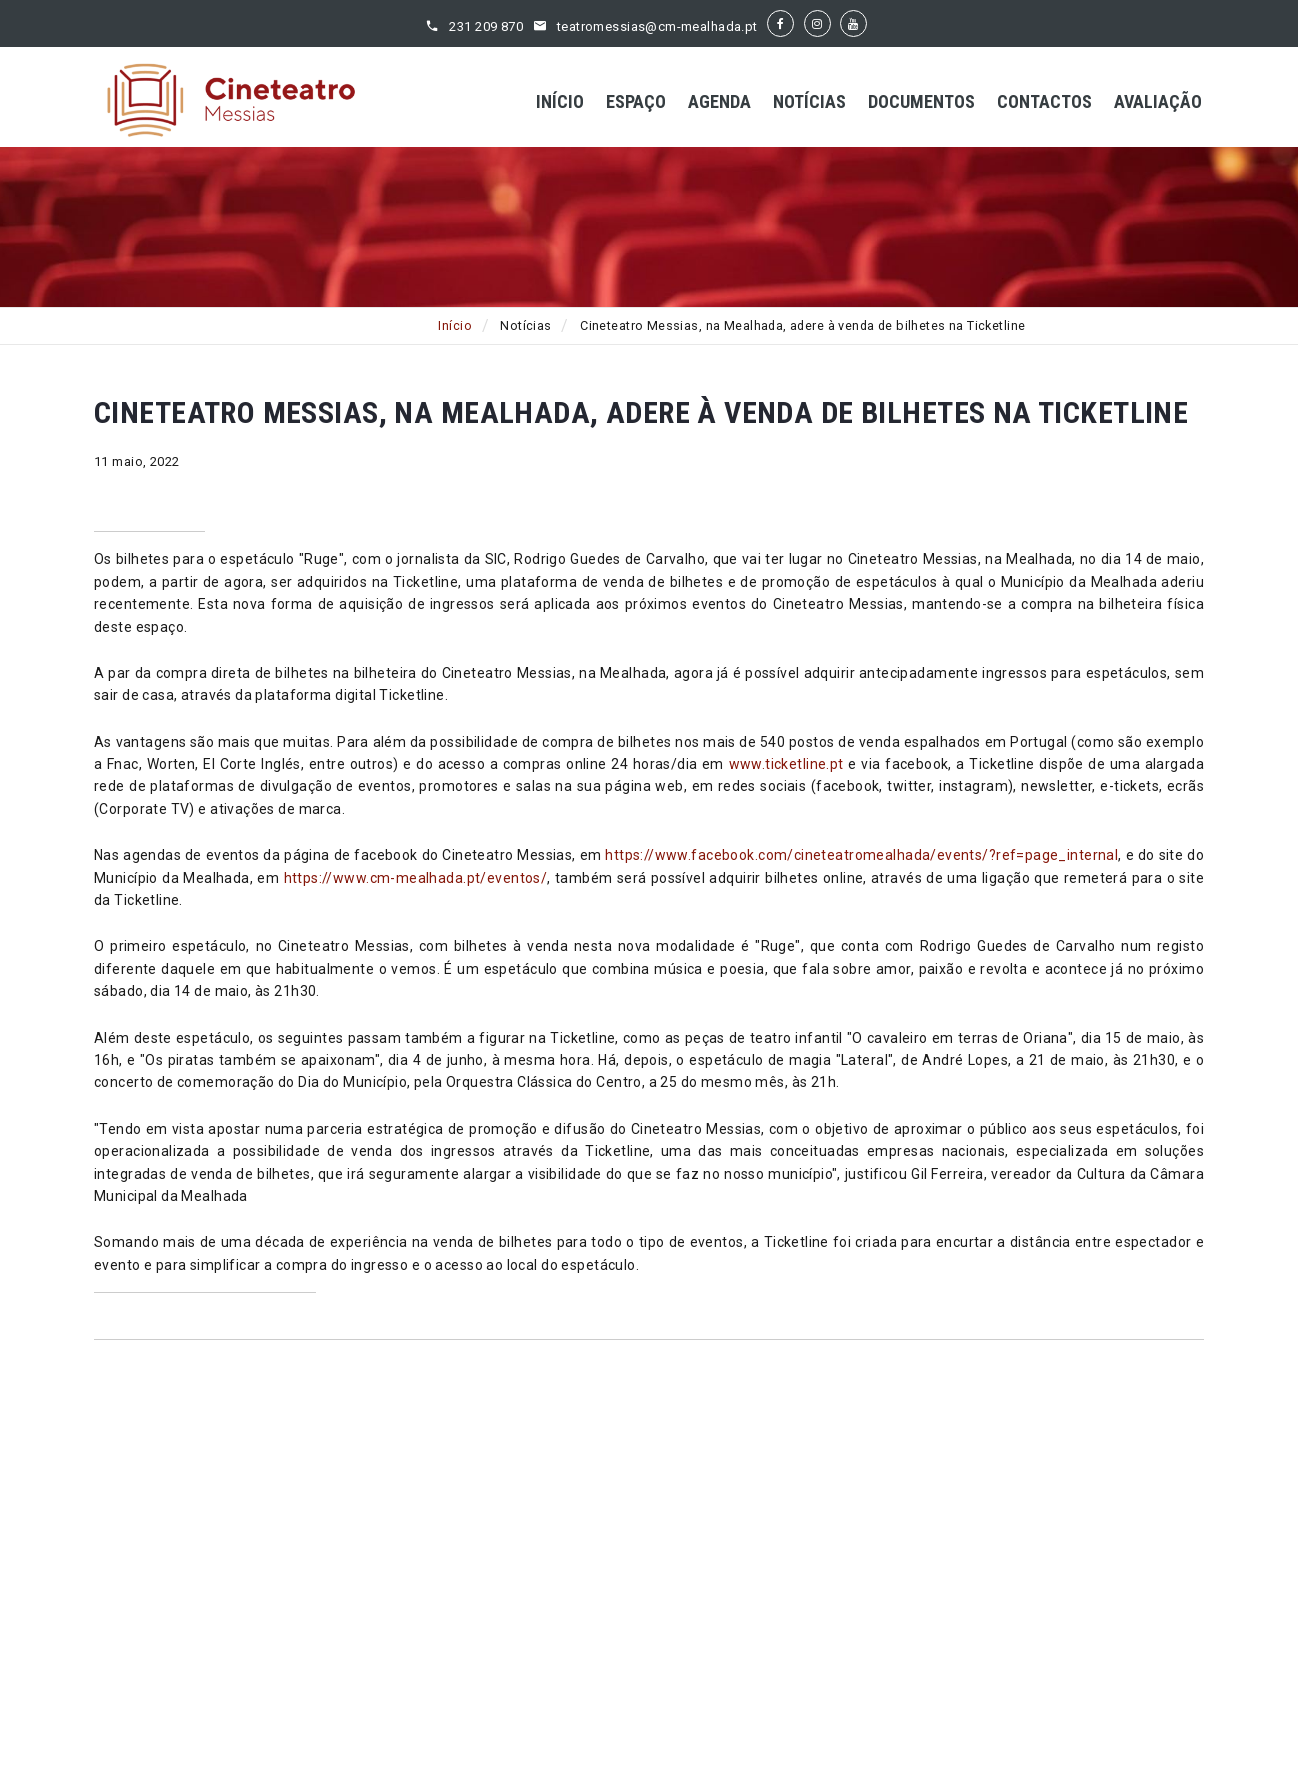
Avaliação (1158, 101)
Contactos (1044, 101)
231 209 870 (486, 26)
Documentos (921, 101)
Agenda (719, 101)
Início (560, 101)
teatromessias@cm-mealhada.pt (657, 26)
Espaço (636, 101)
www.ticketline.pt (786, 764)
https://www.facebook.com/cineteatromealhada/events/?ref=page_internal (861, 855)
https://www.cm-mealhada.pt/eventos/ (416, 878)
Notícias (809, 101)
